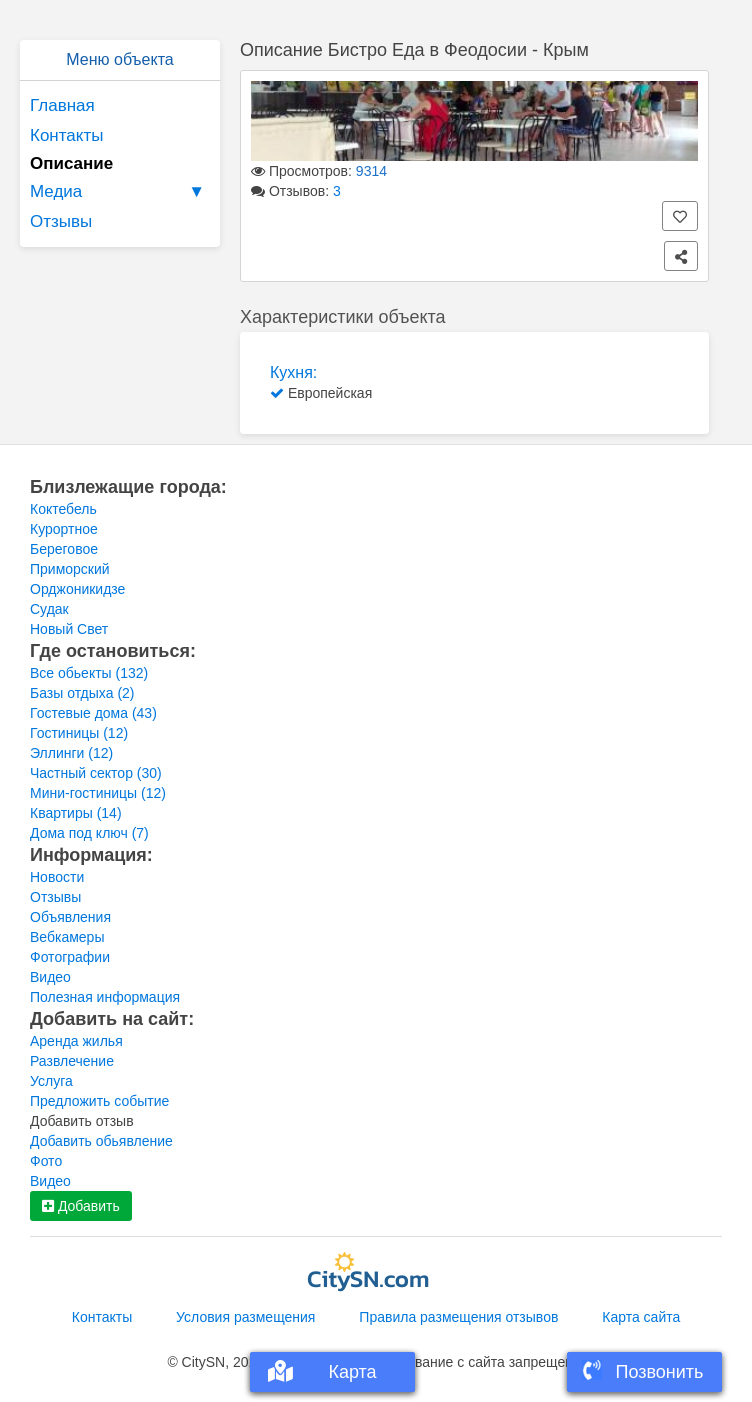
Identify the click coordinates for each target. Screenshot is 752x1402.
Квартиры (76, 813)
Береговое (64, 549)
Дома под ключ (89, 833)
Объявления (70, 917)
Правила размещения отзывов (458, 1317)
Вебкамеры (67, 937)
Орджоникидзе (77, 589)
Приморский (70, 569)
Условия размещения (245, 1317)
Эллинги (71, 753)
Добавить (81, 1206)
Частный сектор (96, 773)
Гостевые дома (93, 713)
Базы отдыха (82, 693)
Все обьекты (89, 673)
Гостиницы (79, 733)
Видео (50, 977)
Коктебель (63, 509)
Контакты (66, 135)
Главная (62, 105)
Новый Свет (69, 629)
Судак (49, 609)
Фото (46, 1161)
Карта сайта (641, 1317)
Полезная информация (105, 997)
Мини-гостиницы (98, 793)
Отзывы (61, 221)
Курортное (64, 529)
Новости (57, 877)
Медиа (120, 192)
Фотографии (70, 957)
